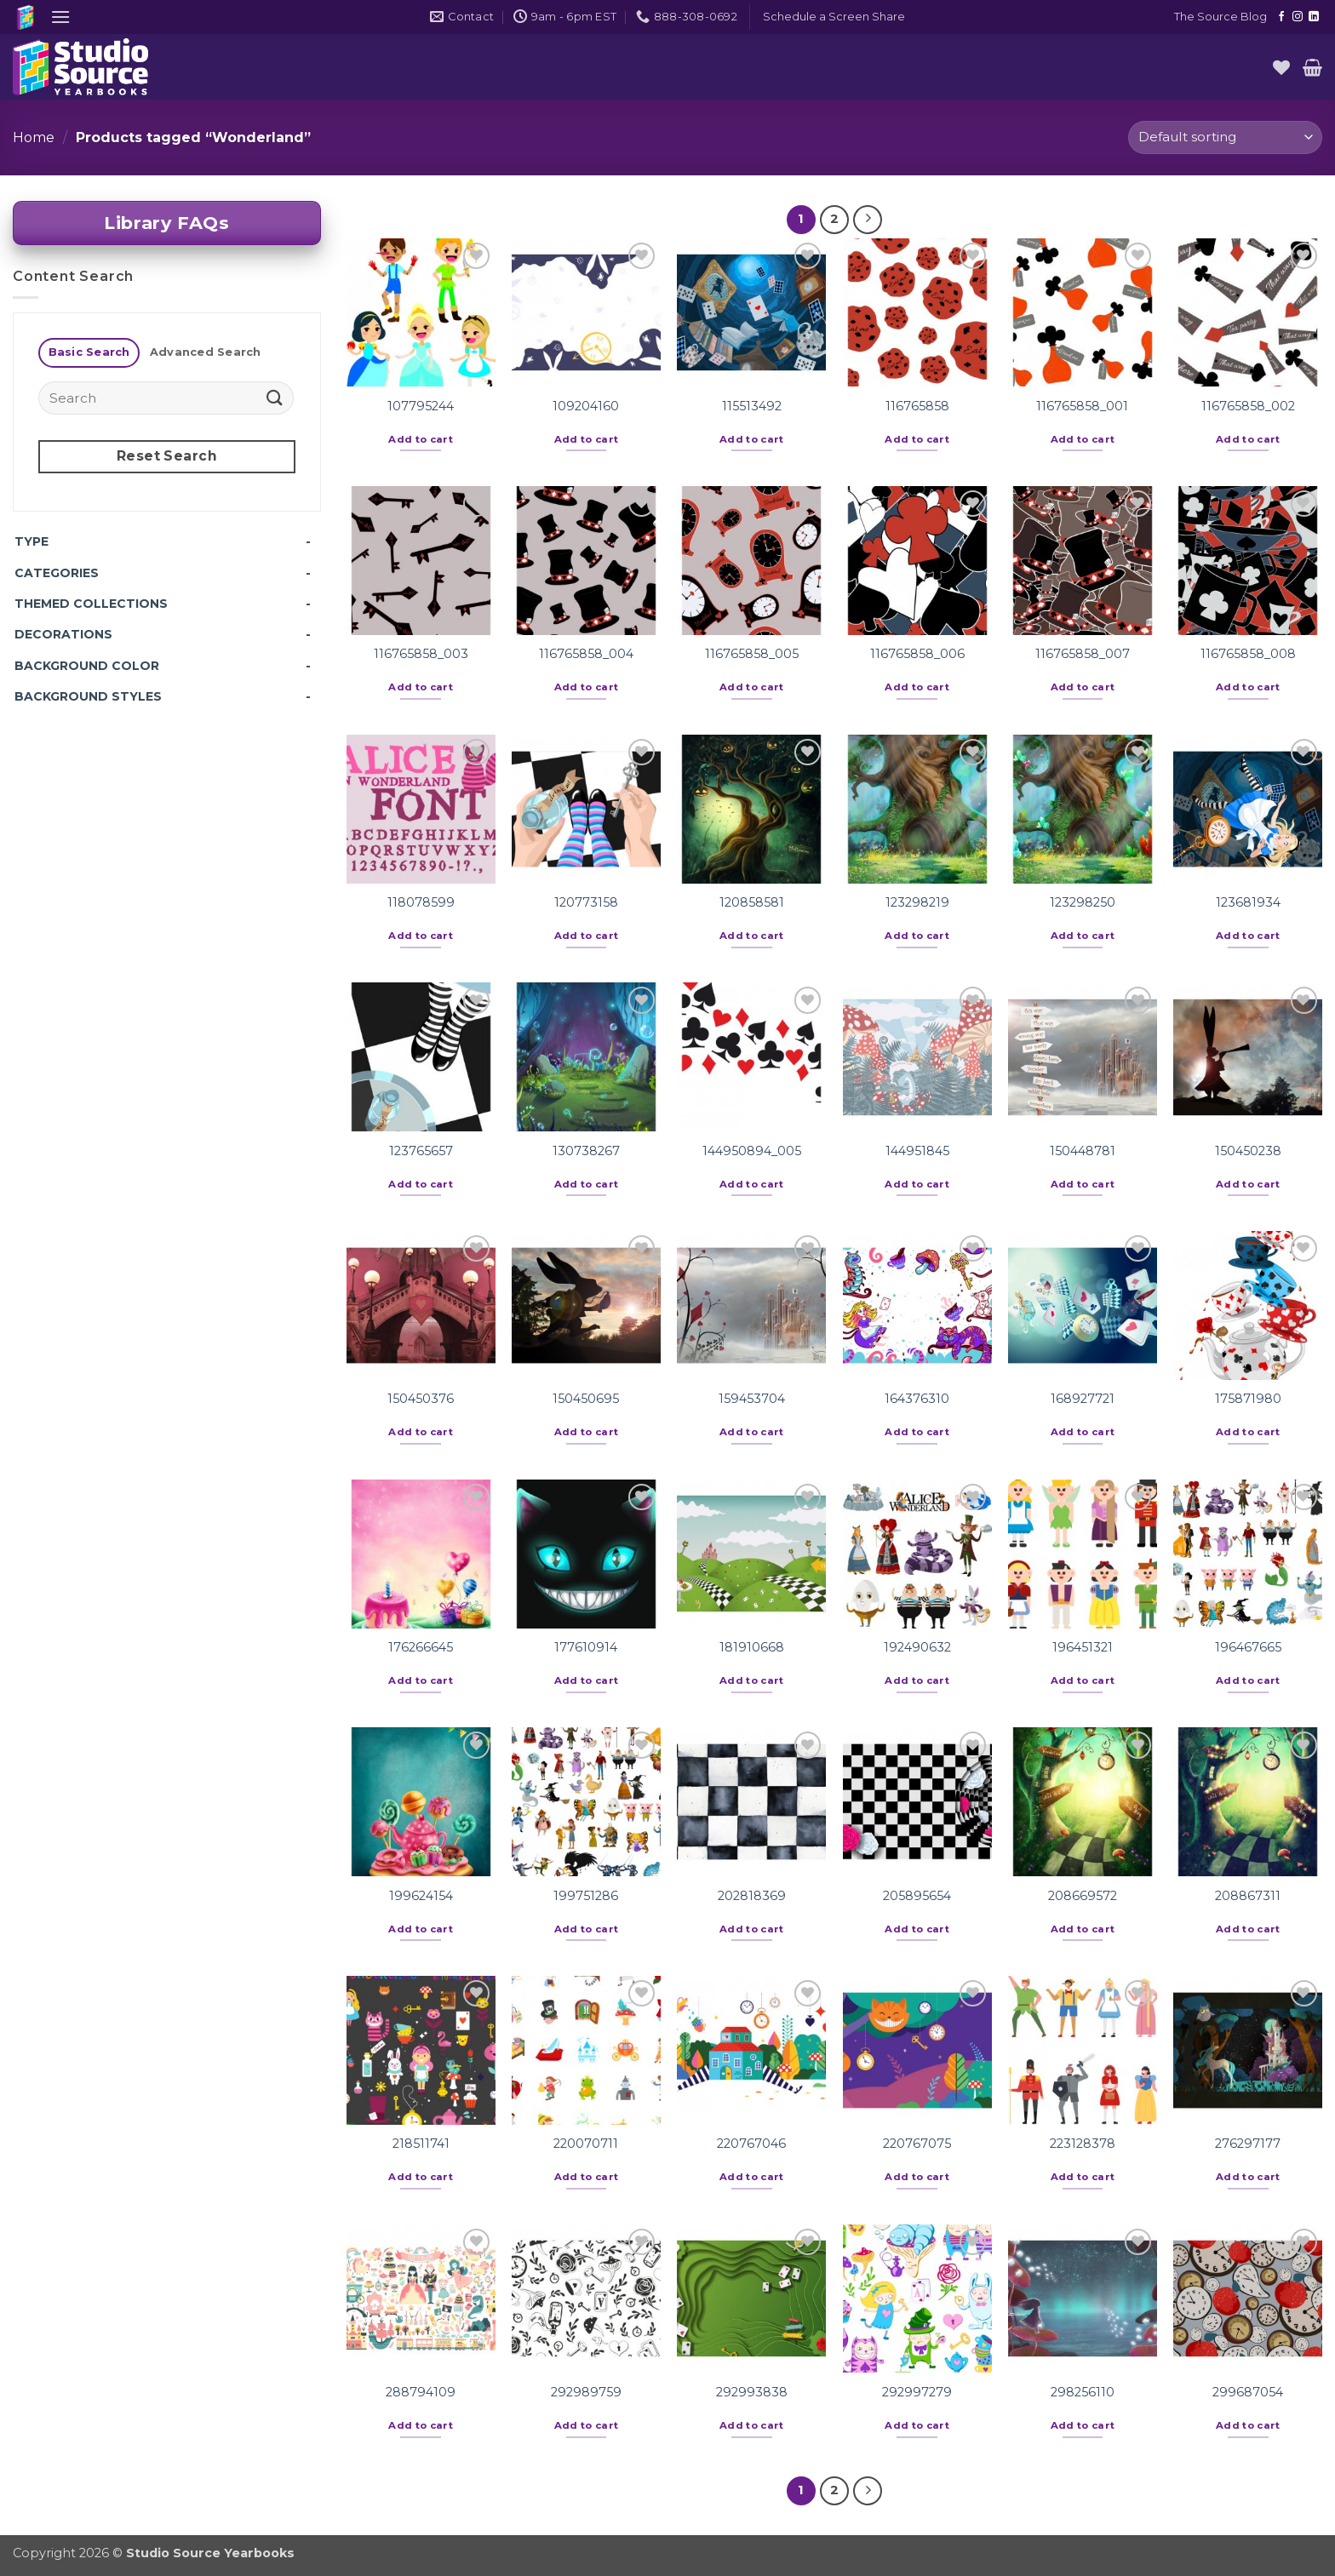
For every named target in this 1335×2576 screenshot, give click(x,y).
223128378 (1082, 2143)
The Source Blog (1220, 16)
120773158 (586, 902)
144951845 (917, 1151)
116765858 (917, 406)
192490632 (917, 1647)
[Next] (867, 219)
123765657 (421, 1151)
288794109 (421, 2392)
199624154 (421, 1895)
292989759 (586, 2392)
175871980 (1248, 1398)
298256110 (1082, 2392)
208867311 (1248, 1895)
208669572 (1082, 1895)
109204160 (586, 406)
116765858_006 (917, 653)
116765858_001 (1082, 406)
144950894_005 (751, 1151)
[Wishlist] (1281, 67)
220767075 (917, 2143)
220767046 (751, 2143)
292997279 (917, 2392)
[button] (60, 16)
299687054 (1247, 2392)
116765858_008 (1248, 653)
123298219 (917, 902)
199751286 (585, 1895)
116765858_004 (586, 653)
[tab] (89, 353)
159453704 (752, 1398)
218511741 (421, 2143)
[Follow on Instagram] (1297, 17)
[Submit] (275, 398)
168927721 (1082, 1398)
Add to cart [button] (420, 439)
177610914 (585, 1647)
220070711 (585, 2143)
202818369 (752, 1895)
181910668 (751, 1647)
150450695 (586, 1398)
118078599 (421, 902)
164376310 (917, 1398)
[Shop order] (1225, 137)
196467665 (1248, 1647)
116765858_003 (421, 653)
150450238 (1248, 1151)
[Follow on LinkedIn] (1314, 17)
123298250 (1082, 902)
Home (33, 137)
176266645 (420, 1647)
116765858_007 (1082, 653)
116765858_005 (752, 653)
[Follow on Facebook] (1281, 17)
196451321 (1082, 1647)
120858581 (751, 902)
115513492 (752, 406)
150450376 (420, 1398)
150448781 (1082, 1151)
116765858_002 (1248, 406)
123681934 (1248, 902)
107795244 (420, 406)
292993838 (752, 2392)
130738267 (586, 1151)
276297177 (1248, 2143)
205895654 (917, 1895)
